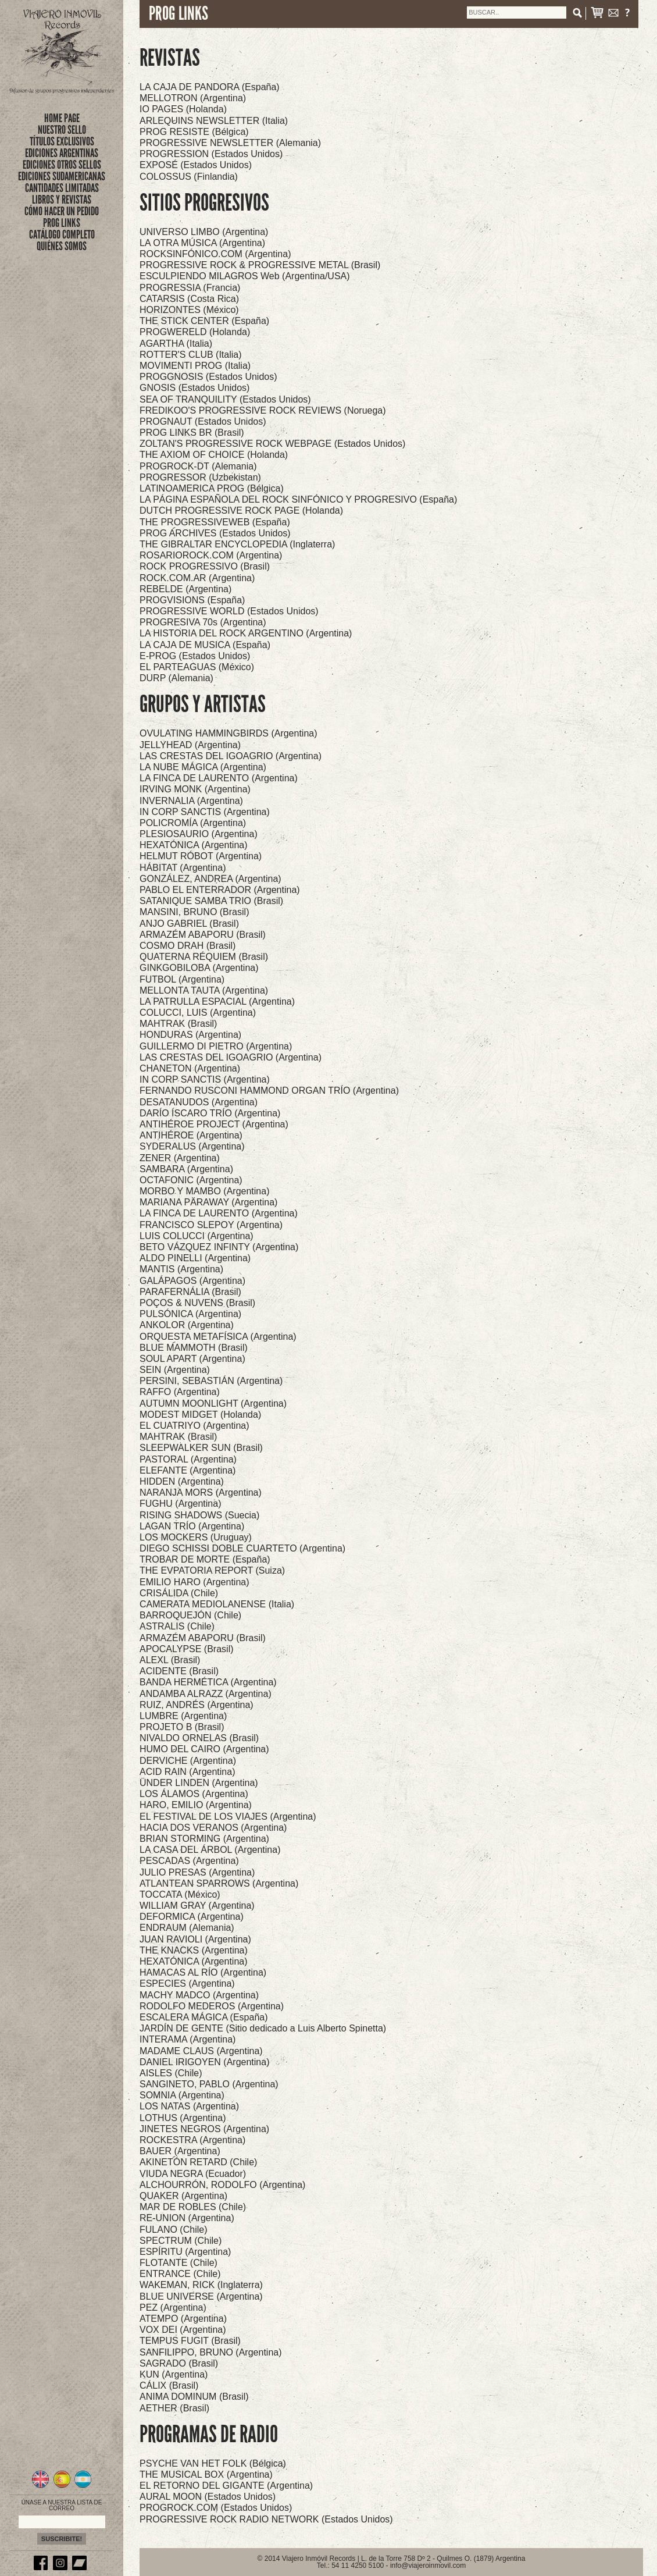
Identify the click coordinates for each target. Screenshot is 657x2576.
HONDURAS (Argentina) (190, 1035)
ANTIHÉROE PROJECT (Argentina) (214, 1124)
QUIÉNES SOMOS (62, 246)
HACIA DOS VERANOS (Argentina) (213, 1828)
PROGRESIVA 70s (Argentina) (203, 622)
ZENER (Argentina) (180, 1158)
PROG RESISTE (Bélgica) (194, 132)
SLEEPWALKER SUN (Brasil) (201, 1448)
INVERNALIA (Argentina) (191, 801)
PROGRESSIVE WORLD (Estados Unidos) (229, 611)
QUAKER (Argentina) (183, 2196)
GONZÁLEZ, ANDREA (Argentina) (210, 879)
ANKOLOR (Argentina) (187, 1325)
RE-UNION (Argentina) (187, 2218)
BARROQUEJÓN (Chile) (190, 1615)
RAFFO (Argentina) (180, 1392)
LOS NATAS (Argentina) (189, 2106)
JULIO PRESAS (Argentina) (197, 1872)
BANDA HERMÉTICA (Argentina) (208, 1682)
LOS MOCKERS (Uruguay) (196, 1537)
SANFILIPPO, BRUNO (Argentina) (211, 2352)
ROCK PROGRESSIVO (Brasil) (205, 566)
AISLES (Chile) (171, 2073)
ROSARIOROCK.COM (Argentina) (211, 555)
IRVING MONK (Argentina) (195, 789)
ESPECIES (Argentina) (187, 1983)
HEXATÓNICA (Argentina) (194, 845)
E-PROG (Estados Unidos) (195, 656)
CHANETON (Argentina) (190, 1068)
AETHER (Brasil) (174, 2408)
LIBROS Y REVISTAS (61, 200)
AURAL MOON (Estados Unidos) (208, 2497)
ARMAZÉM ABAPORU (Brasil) (203, 935)
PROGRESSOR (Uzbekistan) (200, 477)
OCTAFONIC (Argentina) (191, 1180)
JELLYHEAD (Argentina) (190, 745)
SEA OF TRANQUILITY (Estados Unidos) (225, 399)
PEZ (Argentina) (173, 2307)
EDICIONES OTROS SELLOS (62, 165)
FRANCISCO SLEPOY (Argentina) (211, 1225)
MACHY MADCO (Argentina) (199, 1995)
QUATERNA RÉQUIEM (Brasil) (204, 957)
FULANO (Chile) (173, 2230)
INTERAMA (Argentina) (187, 2039)
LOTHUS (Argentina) (183, 2118)
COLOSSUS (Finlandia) (189, 177)
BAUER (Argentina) (180, 2151)
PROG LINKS (61, 223)
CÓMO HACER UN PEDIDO (61, 211)
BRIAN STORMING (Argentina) (204, 1839)
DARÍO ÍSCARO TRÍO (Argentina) (210, 1113)
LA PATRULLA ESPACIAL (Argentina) (217, 1001)
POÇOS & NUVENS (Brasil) (197, 1303)
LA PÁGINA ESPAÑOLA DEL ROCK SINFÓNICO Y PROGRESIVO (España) (298, 499)
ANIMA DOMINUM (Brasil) (194, 2396)
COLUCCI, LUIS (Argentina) (198, 1012)
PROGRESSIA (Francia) (190, 288)
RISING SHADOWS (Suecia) (199, 1515)
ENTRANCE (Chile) (180, 2274)
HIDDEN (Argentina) (182, 1481)
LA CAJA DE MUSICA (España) (205, 645)
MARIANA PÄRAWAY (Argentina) (208, 1202)
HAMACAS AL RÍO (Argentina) (203, 1972)
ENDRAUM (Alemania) (187, 1928)
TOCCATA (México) (180, 1894)
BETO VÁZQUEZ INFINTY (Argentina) (219, 1247)
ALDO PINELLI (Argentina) (195, 1258)
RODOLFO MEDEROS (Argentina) (212, 2006)
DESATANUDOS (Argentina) (199, 1102)
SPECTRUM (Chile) (181, 2241)
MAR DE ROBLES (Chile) (193, 2207)
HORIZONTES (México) (189, 310)
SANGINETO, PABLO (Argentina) (209, 2084)
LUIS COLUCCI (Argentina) (196, 1236)
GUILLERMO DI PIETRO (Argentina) (216, 1046)
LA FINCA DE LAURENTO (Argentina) (219, 778)
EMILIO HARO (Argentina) (194, 1582)
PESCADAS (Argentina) (189, 1861)
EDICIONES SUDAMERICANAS (61, 176)
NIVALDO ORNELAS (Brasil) (199, 1738)
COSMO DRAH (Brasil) (187, 946)
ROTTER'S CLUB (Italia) (191, 355)
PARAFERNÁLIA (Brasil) (190, 1292)
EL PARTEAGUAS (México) (197, 667)
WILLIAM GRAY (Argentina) (197, 1905)
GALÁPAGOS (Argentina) (192, 1281)
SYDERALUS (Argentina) (192, 1146)
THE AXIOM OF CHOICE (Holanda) (214, 455)
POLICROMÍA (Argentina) (193, 823)
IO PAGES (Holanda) (183, 109)
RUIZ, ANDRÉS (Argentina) (196, 1705)
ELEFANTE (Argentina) (187, 1470)
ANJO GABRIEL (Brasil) (189, 923)
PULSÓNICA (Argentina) (190, 1314)
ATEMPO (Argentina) (183, 2319)
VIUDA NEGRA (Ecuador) (193, 2174)
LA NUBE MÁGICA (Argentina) (203, 767)
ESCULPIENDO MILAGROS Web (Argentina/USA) (245, 276)
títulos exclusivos (62, 141)
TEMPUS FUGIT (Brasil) (190, 2341)
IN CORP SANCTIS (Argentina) (205, 812)
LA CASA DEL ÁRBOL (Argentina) (210, 1850)
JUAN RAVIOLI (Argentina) (195, 1939)
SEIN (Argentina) (175, 1370)
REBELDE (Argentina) (185, 589)
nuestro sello (62, 130)
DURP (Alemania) (176, 678)
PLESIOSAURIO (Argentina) (199, 834)
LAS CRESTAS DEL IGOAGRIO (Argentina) (231, 756)
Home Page (62, 118)
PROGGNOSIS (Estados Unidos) (208, 377)
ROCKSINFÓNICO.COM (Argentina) (215, 254)
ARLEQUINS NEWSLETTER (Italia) (214, 121)
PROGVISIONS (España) (192, 600)
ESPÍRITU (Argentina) (185, 2252)
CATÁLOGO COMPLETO (62, 234)
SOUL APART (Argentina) (192, 1359)
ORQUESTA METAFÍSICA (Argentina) (218, 1337)
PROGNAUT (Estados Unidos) (203, 421)
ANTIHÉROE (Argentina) (191, 1135)
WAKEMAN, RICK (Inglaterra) (201, 2285)
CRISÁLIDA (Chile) (179, 1593)
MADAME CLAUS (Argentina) (201, 2051)
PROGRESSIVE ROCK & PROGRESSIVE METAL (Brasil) (260, 265)
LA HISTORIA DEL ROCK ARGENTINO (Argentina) (246, 633)
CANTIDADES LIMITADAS (62, 188)
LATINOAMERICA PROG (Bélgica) (212, 488)
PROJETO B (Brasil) (182, 1727)
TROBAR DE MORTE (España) (205, 1559)
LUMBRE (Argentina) (183, 1716)
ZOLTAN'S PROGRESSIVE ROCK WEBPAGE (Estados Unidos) (272, 444)
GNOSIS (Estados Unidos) (194, 388)
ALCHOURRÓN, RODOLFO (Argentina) (222, 2185)
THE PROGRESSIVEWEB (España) (215, 522)
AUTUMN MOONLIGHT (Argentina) (213, 1403)
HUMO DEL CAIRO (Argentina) (204, 1749)
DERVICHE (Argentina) (188, 1761)
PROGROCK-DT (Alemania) (198, 466)
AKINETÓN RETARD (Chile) (198, 2162)
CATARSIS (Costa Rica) (189, 299)
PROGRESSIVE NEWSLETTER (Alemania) (230, 143)
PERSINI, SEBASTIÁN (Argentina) (211, 1381)
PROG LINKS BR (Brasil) (192, 432)
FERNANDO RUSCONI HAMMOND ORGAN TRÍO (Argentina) (269, 1090)
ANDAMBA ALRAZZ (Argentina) (206, 1694)
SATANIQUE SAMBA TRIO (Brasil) (211, 901)
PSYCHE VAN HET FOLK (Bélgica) (213, 2463)
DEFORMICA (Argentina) (192, 1917)
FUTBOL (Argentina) (182, 979)
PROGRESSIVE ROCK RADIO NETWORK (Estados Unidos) (266, 2519)
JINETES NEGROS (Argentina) (204, 2129)
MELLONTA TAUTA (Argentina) (204, 990)
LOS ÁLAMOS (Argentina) (194, 1794)
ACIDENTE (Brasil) (179, 1671)
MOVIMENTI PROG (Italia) (195, 366)
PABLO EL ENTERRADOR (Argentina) (220, 890)
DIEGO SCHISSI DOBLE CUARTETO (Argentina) (242, 1548)
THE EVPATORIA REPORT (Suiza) (212, 1570)
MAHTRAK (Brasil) (178, 1024)
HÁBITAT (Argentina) (183, 868)
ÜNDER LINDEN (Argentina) (199, 1783)
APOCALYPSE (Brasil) (187, 1649)
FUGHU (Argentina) (180, 1503)
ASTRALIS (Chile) (177, 1626)
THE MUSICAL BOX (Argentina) (206, 2474)
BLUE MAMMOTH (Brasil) (194, 1348)
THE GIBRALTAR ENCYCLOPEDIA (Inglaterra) (237, 544)
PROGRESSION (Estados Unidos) (211, 154)
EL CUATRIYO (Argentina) (194, 1426)
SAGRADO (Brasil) (179, 2363)
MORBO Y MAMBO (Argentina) (204, 1191)
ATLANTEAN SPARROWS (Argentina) (219, 1883)
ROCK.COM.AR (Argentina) (197, 578)
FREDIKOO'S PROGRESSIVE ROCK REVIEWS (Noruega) (263, 410)
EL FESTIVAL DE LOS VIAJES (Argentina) (228, 1816)
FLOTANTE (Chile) (178, 2263)
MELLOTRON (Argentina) (193, 98)
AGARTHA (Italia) (176, 343)
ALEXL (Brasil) (170, 1660)
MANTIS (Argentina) (181, 1269)
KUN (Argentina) (174, 2374)
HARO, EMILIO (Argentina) (196, 1805)
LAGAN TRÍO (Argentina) (192, 1526)
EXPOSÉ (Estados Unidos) (196, 165)
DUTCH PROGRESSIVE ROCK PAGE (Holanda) (241, 510)
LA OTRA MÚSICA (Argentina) (202, 243)
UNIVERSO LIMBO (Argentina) (204, 232)
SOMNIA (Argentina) (182, 2095)
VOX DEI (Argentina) (183, 2330)
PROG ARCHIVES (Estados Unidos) (215, 533)
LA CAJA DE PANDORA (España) (210, 87)
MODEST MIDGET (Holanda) (200, 1414)
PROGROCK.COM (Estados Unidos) (216, 2508)
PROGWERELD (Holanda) (195, 332)
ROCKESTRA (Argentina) (192, 2140)
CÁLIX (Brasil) (169, 2385)
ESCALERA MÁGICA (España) (204, 2017)
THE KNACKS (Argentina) (194, 1950)
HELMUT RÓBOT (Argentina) (201, 856)
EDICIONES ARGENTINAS (61, 153)
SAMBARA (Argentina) (186, 1169)
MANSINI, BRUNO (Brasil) (194, 912)
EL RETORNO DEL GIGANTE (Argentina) (226, 2485)
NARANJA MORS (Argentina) (201, 1492)
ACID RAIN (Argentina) (187, 1772)
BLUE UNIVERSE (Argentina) (201, 2296)
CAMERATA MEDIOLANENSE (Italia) (217, 1604)
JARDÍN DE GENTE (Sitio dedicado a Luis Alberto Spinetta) (263, 2028)
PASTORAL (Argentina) (188, 1459)
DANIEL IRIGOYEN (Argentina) (204, 2062)
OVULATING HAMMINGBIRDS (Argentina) (228, 733)
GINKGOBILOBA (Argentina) (199, 968)
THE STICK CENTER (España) (204, 321)
